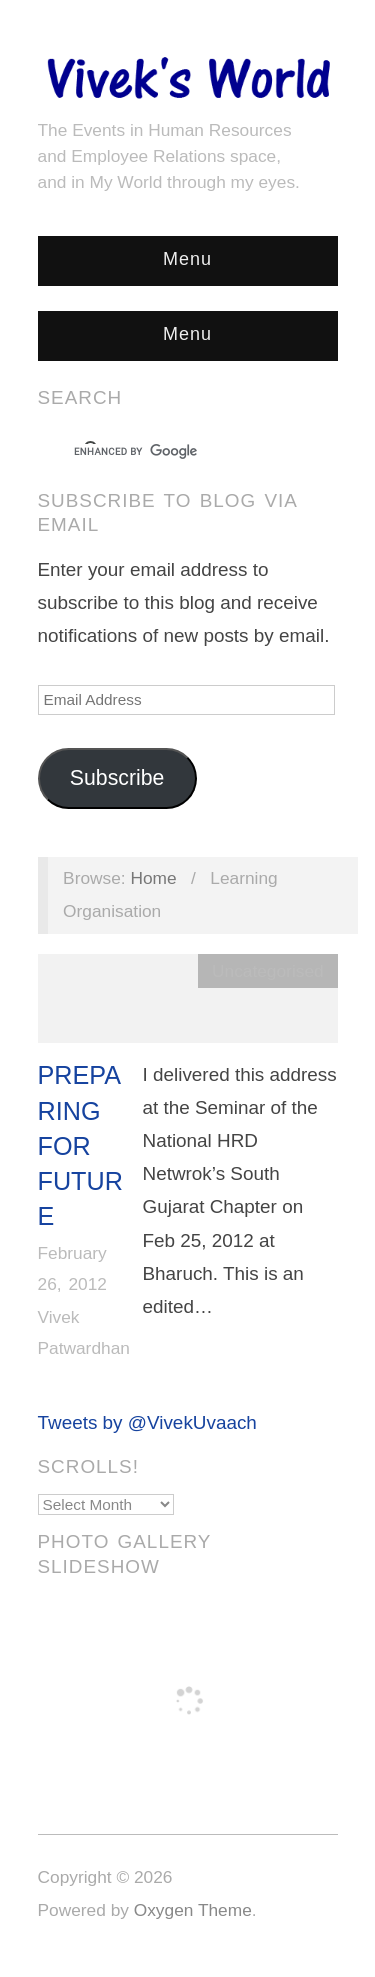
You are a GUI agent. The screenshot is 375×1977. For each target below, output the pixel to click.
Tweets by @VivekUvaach (147, 1422)
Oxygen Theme (193, 1910)
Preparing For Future (80, 1145)
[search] (170, 452)
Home (153, 878)
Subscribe (117, 778)
